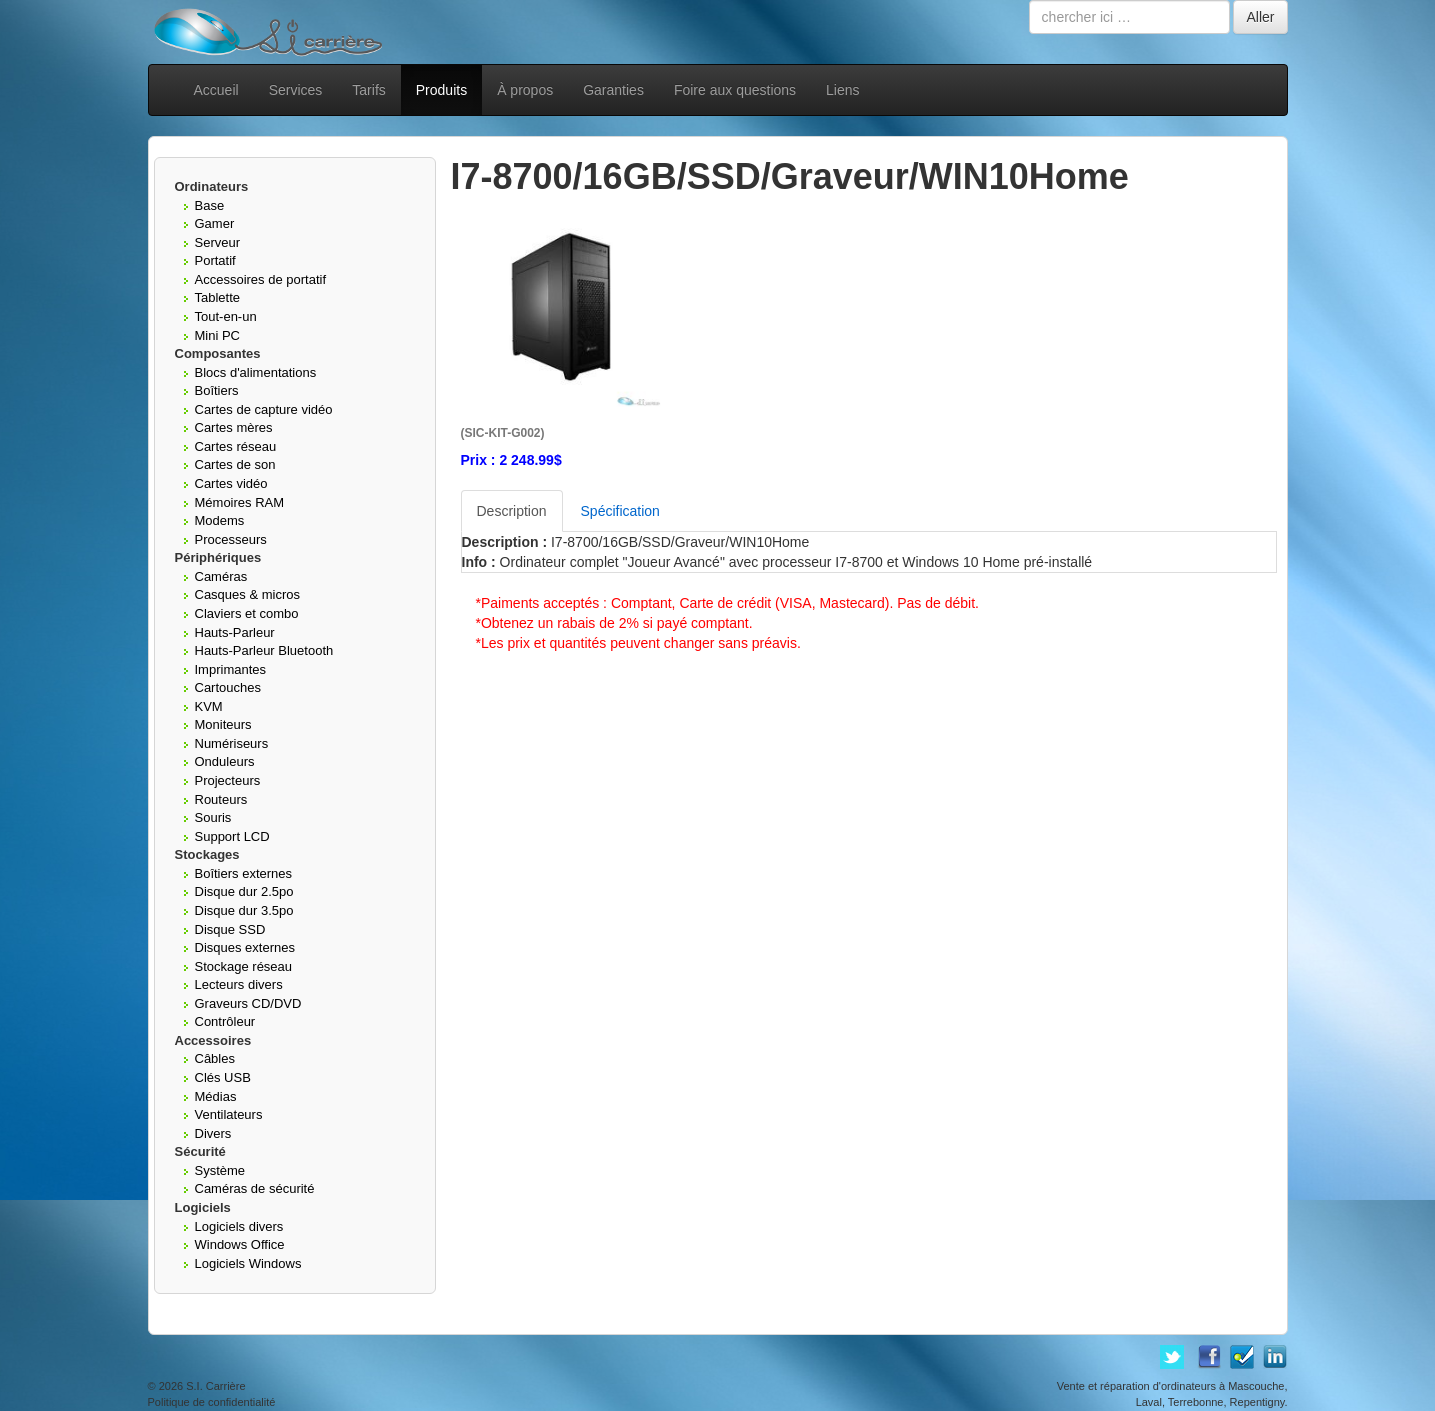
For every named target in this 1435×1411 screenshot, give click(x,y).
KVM (209, 706)
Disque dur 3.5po (244, 910)
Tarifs (368, 90)
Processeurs (231, 539)
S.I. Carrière (215, 1386)
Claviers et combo (247, 613)
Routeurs (221, 799)
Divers (213, 1133)
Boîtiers (217, 390)
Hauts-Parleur (235, 632)
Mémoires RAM (240, 502)
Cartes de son (235, 464)
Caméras (221, 576)
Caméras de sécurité (255, 1188)
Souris (213, 817)
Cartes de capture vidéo (264, 409)
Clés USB (223, 1077)
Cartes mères (234, 427)
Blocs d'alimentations (256, 372)
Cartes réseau (236, 446)
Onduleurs (225, 761)
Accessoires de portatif (261, 279)
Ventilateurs (229, 1114)
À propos (525, 90)
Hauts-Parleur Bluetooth (264, 650)
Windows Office (240, 1244)
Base (210, 205)
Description (512, 511)
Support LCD (232, 836)
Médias (216, 1096)
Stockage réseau (244, 966)
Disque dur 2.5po (244, 891)
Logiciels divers (239, 1226)
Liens (842, 90)
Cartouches (228, 687)
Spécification (620, 511)
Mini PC (218, 335)
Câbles (215, 1058)
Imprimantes (231, 669)
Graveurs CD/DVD (248, 1003)
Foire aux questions (735, 90)
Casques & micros (247, 594)
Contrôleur (225, 1021)
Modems (220, 520)
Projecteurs (228, 780)
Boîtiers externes (244, 873)
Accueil (216, 90)
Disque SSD (230, 929)
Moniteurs (223, 724)
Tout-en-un (226, 316)
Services (296, 90)
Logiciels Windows (248, 1263)
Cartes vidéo (231, 483)
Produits (441, 90)
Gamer (215, 223)
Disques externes (245, 947)
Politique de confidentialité (212, 1402)
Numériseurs (232, 743)
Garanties (613, 90)
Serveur (218, 242)
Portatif (215, 260)
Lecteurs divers (239, 984)
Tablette (218, 297)
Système (220, 1170)
